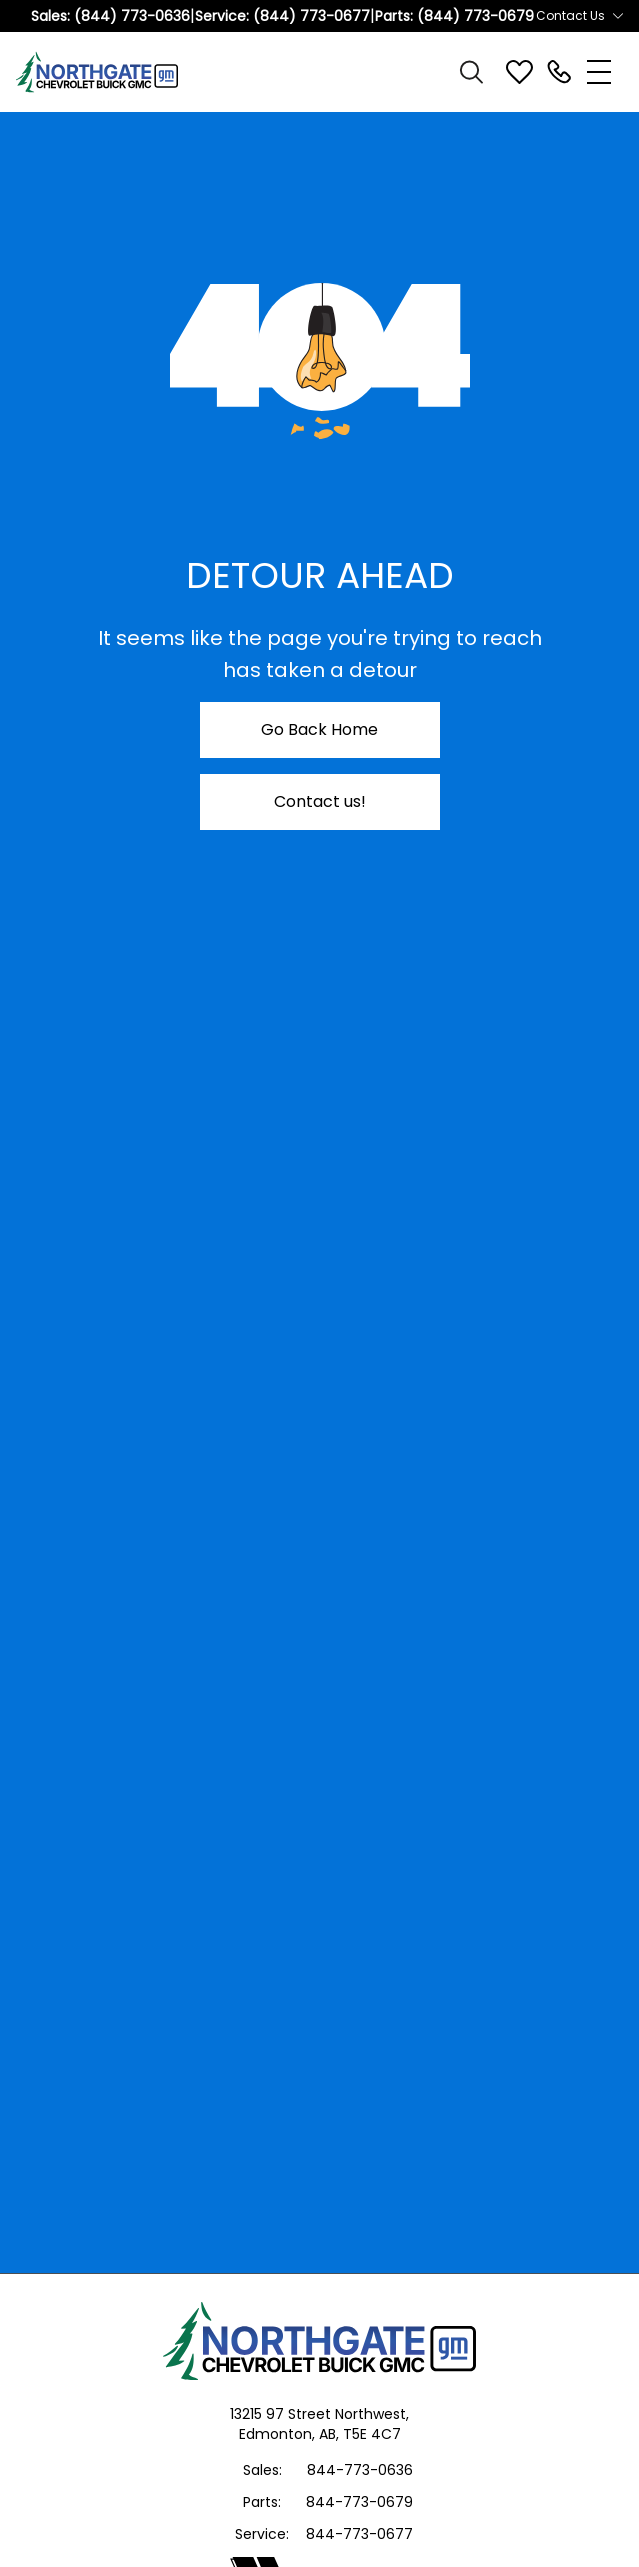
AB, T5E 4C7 (360, 2434)
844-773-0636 (360, 2470)
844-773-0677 (359, 2534)
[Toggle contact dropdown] (618, 16)
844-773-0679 (359, 2502)
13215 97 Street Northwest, (319, 2414)
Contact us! (320, 801)
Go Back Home (319, 729)
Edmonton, (279, 2434)
